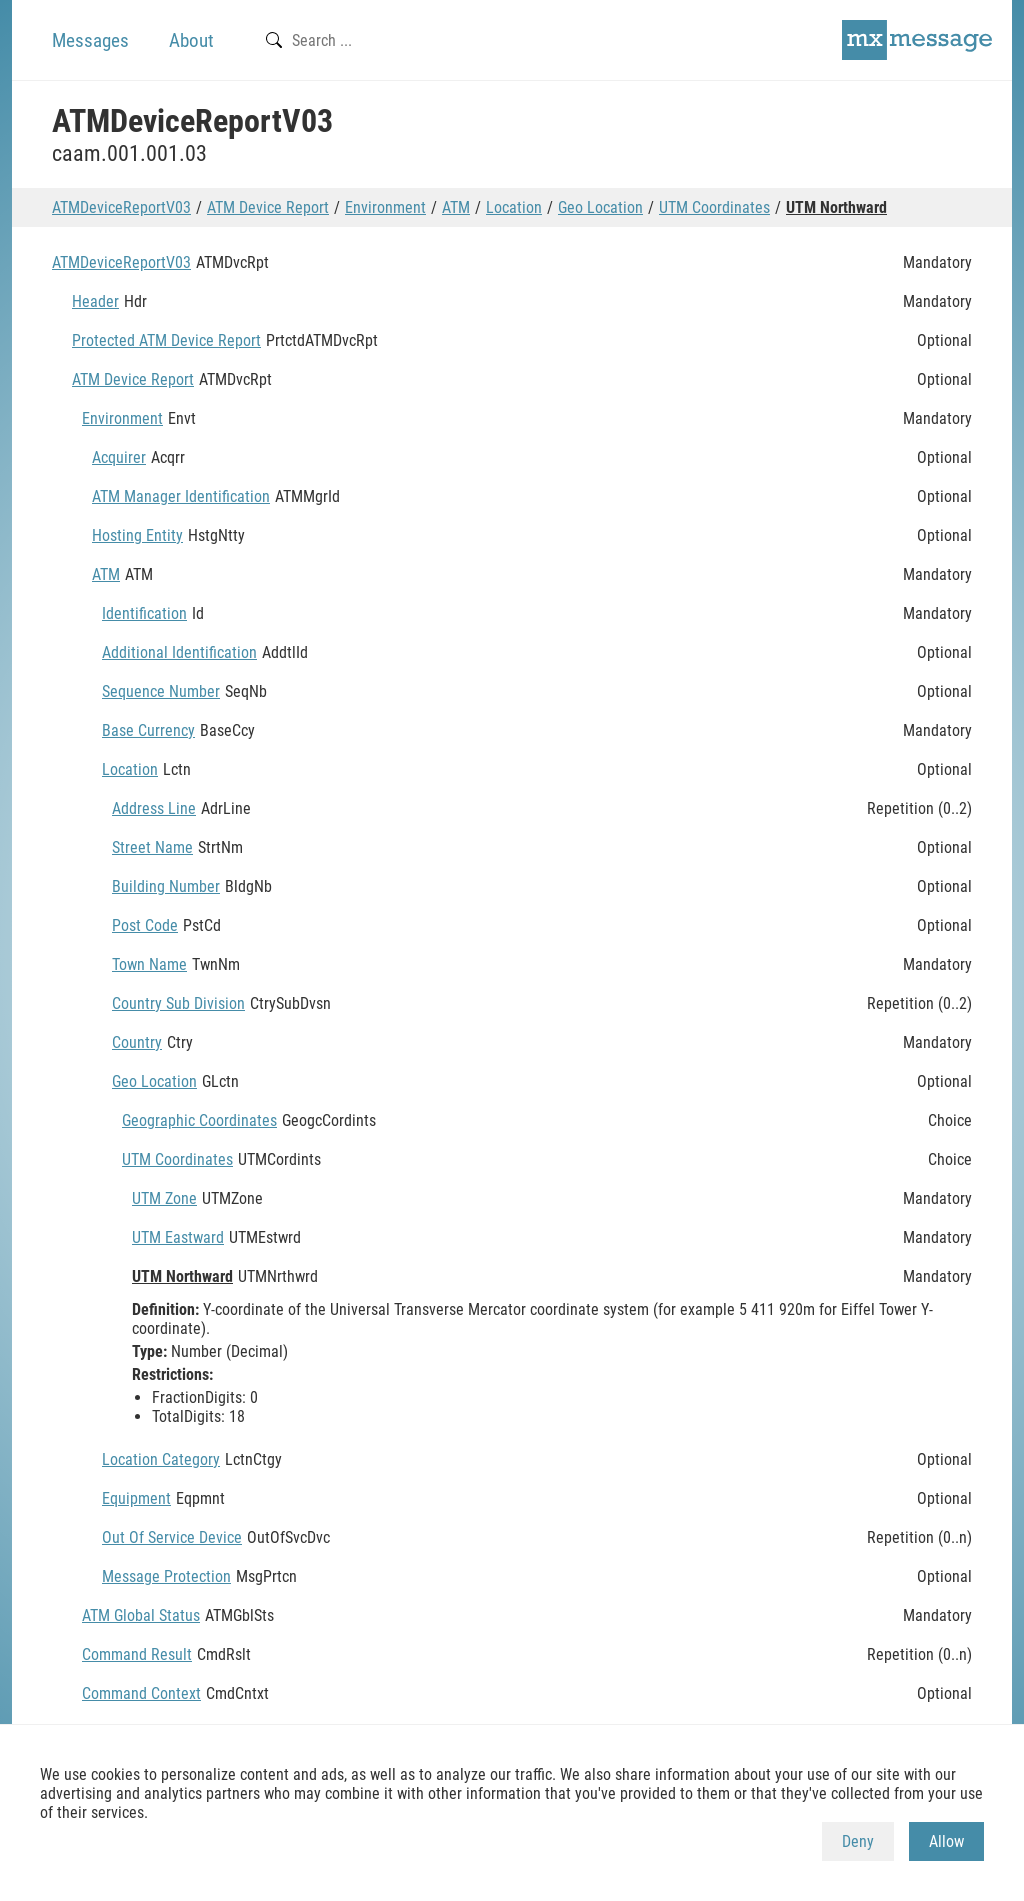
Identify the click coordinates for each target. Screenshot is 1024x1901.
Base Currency (148, 730)
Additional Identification (179, 652)
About (191, 40)
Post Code (145, 925)
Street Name (152, 847)
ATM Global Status (141, 1615)
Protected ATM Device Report (166, 340)
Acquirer (119, 457)
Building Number (166, 886)
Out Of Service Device (172, 1537)
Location (514, 207)
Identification (144, 613)
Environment (385, 207)
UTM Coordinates (714, 207)
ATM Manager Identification (181, 496)
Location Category (161, 1459)
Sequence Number (161, 691)
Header (95, 301)
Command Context (141, 1693)
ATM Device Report (268, 207)
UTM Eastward (178, 1237)
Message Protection (166, 1576)
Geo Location (600, 207)
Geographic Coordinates (199, 1120)
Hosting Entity (137, 535)
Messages (90, 40)
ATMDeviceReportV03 (121, 207)
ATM (456, 207)
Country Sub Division (178, 1003)
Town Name (149, 964)
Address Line (154, 808)
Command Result (137, 1654)
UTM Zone (164, 1198)
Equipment (136, 1498)
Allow (946, 1841)
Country (137, 1042)
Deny (858, 1841)
